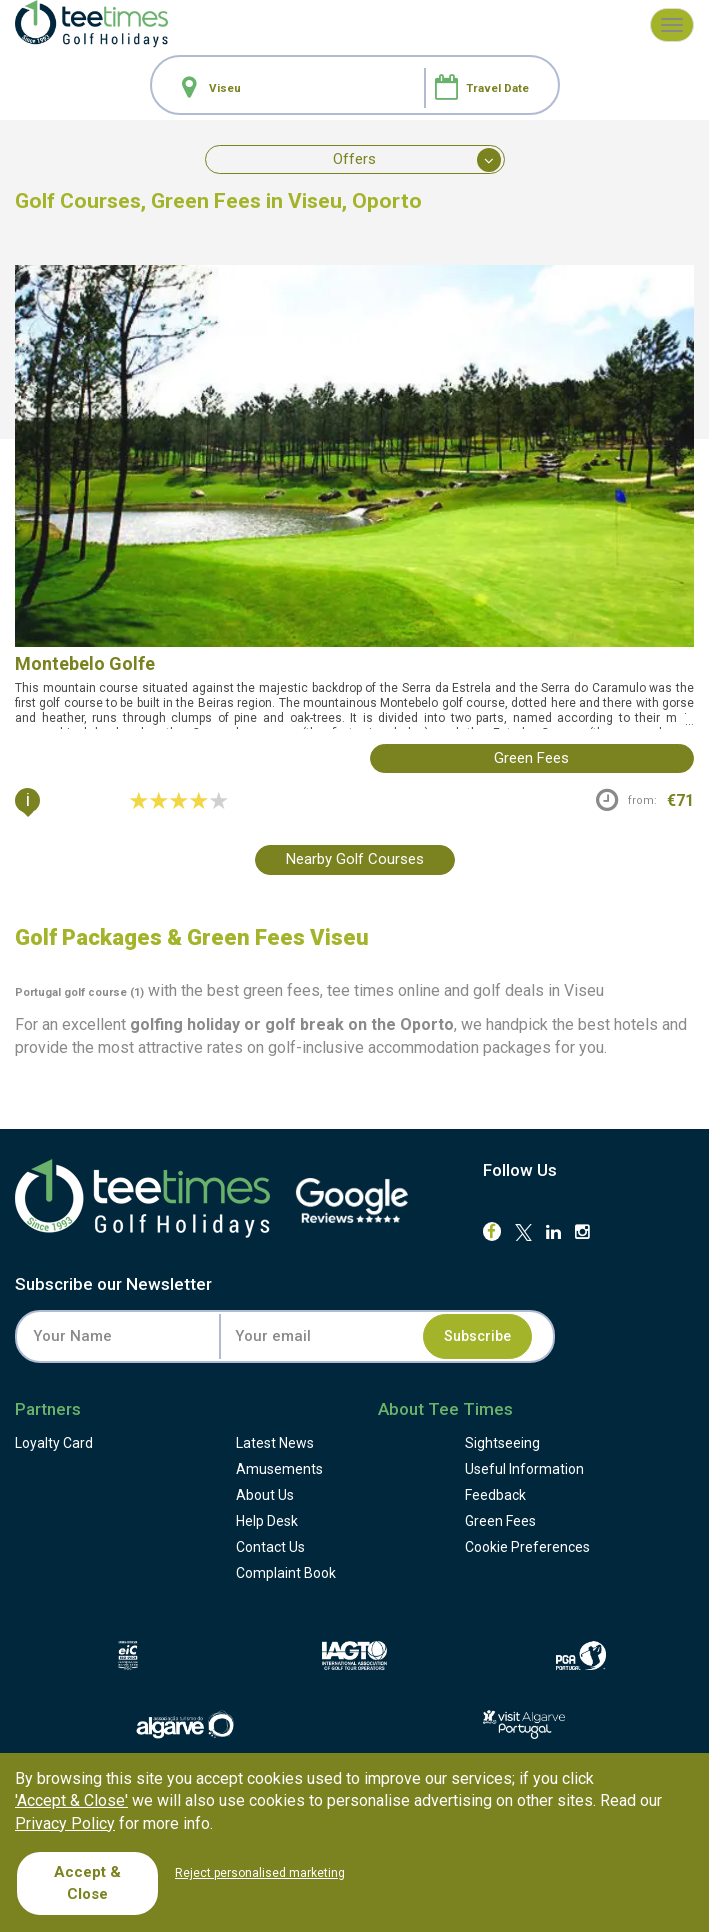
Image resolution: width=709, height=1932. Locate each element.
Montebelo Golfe (85, 663)
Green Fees (500, 1521)
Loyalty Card (54, 1443)
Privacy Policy (65, 1823)
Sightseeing (502, 1443)
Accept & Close (87, 1882)
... (688, 721)
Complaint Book (286, 1573)
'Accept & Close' (71, 1800)
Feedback (495, 1495)
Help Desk (267, 1521)
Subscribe (477, 1336)
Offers (417, 160)
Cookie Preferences (527, 1547)
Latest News (275, 1443)
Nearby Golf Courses (355, 859)
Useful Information (524, 1469)
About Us (265, 1495)
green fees (531, 758)
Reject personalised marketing (260, 1873)
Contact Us (270, 1547)
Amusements (279, 1469)
